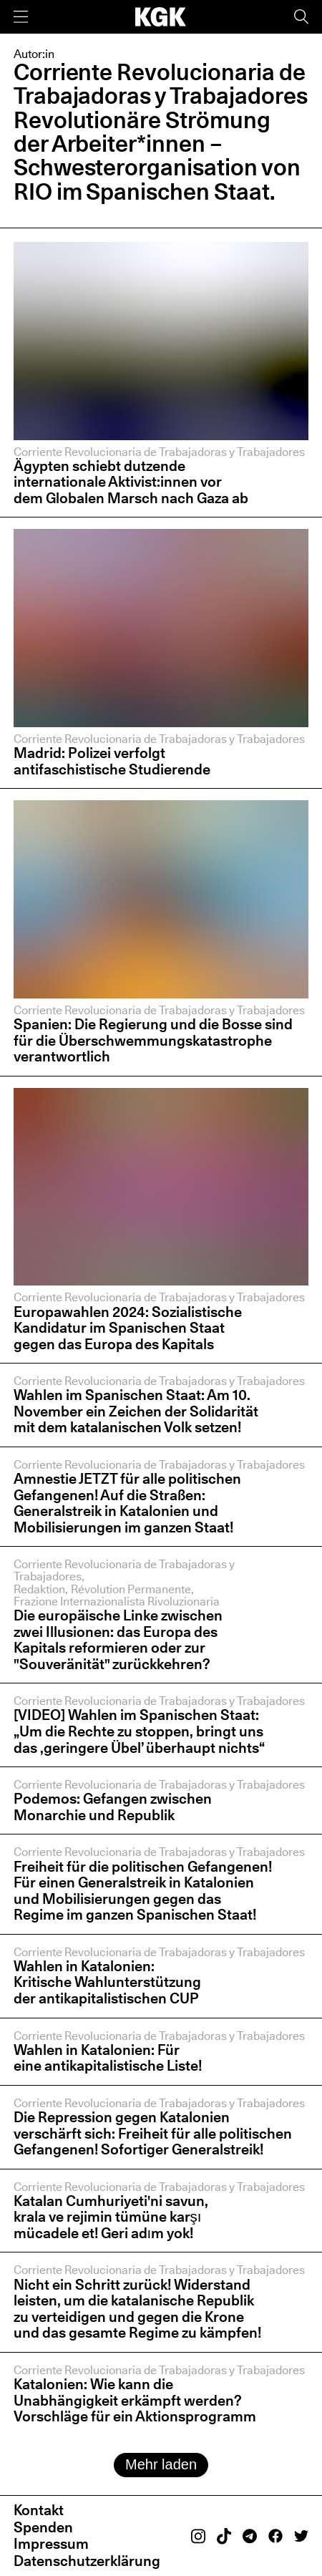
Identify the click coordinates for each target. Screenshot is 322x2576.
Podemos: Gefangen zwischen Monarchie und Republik (113, 1806)
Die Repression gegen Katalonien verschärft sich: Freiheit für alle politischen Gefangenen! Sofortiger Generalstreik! (153, 2133)
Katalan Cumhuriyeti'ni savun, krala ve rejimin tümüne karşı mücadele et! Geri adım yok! (111, 2217)
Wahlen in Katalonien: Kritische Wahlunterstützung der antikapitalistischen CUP (107, 1982)
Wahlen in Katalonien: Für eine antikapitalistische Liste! (108, 2058)
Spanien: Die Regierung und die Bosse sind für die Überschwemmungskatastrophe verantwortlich (153, 1040)
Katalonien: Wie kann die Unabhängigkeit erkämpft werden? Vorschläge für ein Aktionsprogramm (135, 2400)
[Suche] (301, 16)
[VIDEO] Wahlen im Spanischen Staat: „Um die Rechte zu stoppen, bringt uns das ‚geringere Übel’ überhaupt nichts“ (139, 1731)
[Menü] (21, 16)
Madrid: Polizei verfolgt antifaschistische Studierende (113, 761)
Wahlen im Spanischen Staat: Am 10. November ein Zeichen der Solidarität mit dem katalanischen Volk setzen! (136, 1411)
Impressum (51, 2543)
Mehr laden (161, 2464)
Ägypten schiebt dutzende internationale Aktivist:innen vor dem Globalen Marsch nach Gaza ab (131, 482)
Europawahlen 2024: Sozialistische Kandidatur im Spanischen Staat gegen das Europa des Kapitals (128, 1328)
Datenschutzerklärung (87, 2561)
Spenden (43, 2527)
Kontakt (39, 2510)
